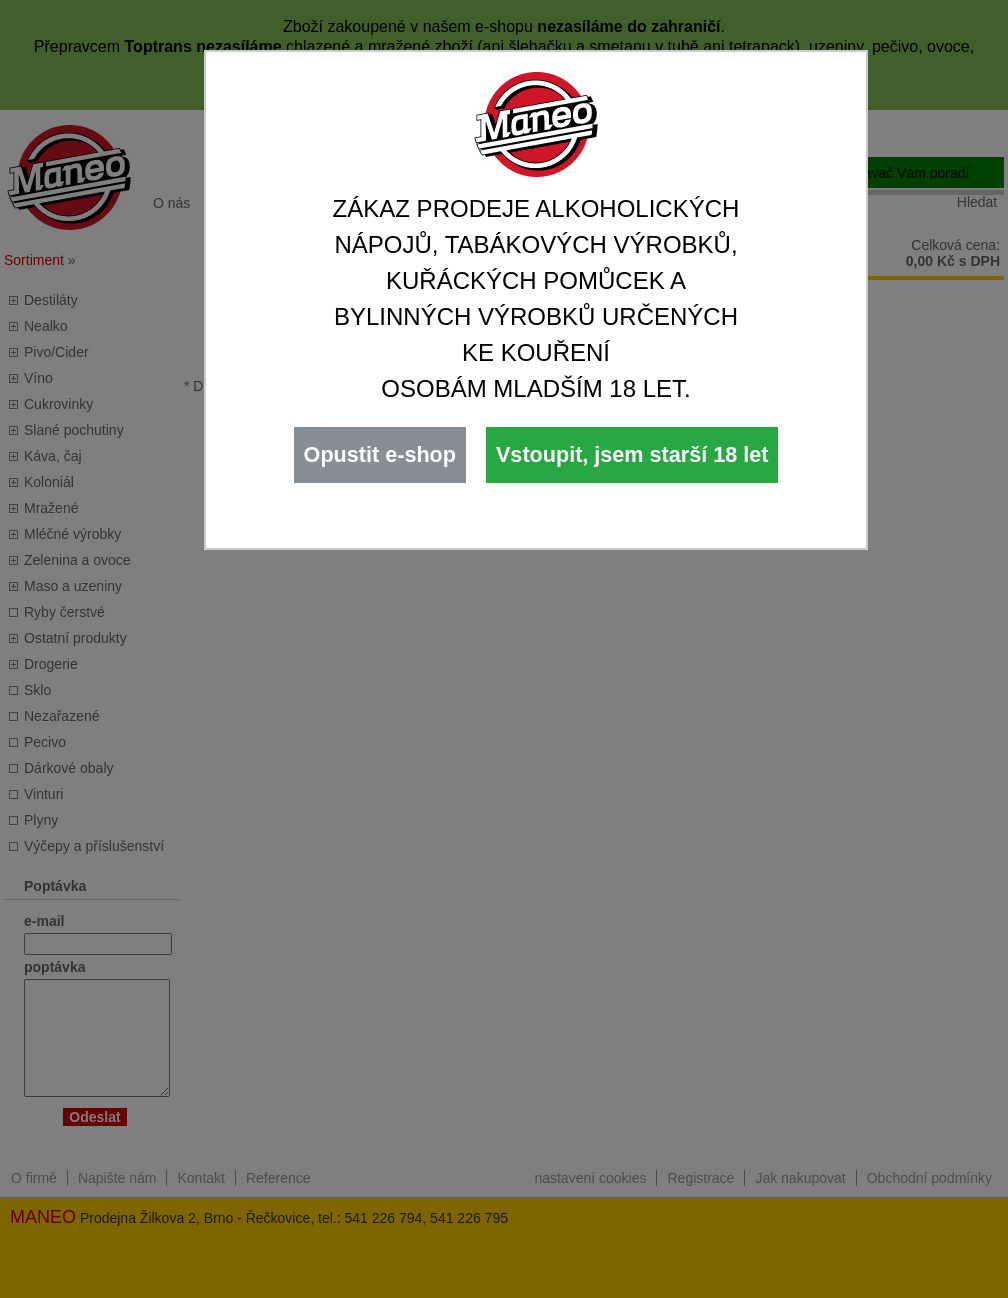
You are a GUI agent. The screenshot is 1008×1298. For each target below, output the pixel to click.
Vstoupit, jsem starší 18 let (632, 454)
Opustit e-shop (380, 454)
